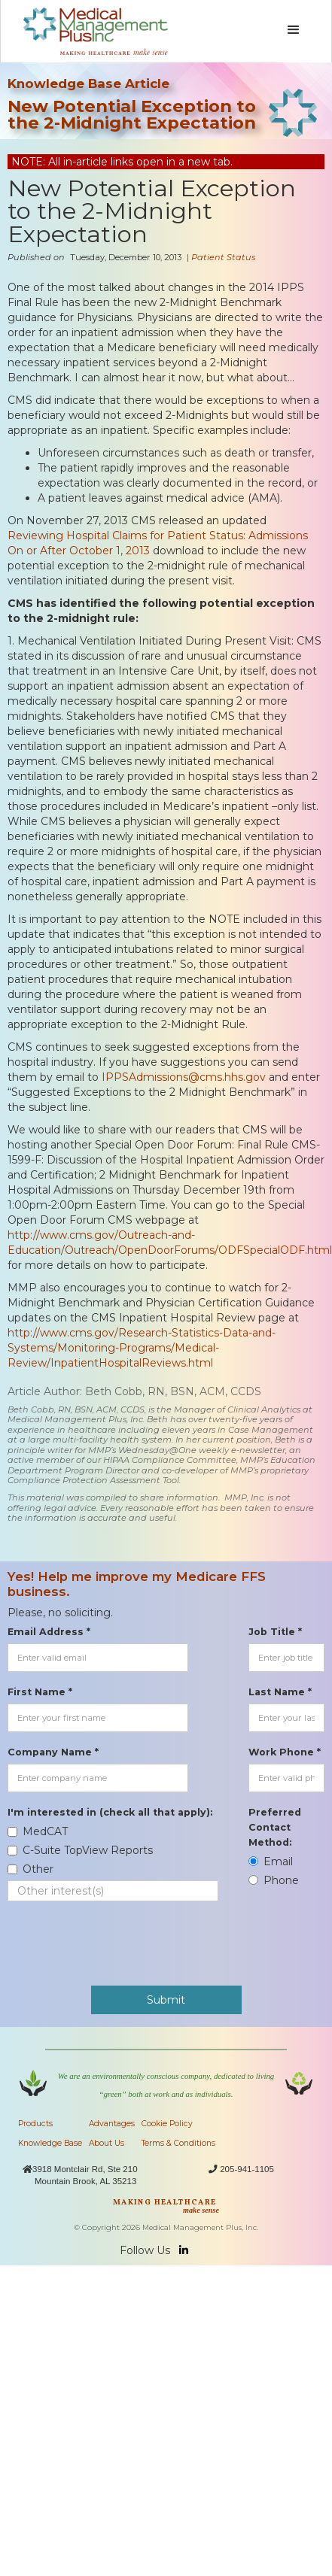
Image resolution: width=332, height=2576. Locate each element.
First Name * (40, 1692)
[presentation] (122, 1936)
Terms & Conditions (178, 2143)
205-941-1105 (247, 2169)
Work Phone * (284, 1752)
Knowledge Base (50, 2143)
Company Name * (53, 1752)
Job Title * (275, 1631)
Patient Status (223, 257)
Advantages (112, 2123)
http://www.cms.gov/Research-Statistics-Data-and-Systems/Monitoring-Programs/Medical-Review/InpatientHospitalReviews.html (142, 1348)
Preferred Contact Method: (274, 1827)
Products (35, 2123)
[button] (293, 30)
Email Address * (49, 1631)
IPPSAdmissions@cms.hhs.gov (184, 1077)
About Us (106, 2143)
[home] (92, 31)
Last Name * (280, 1692)
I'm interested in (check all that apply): (110, 1812)
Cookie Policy (167, 2123)
